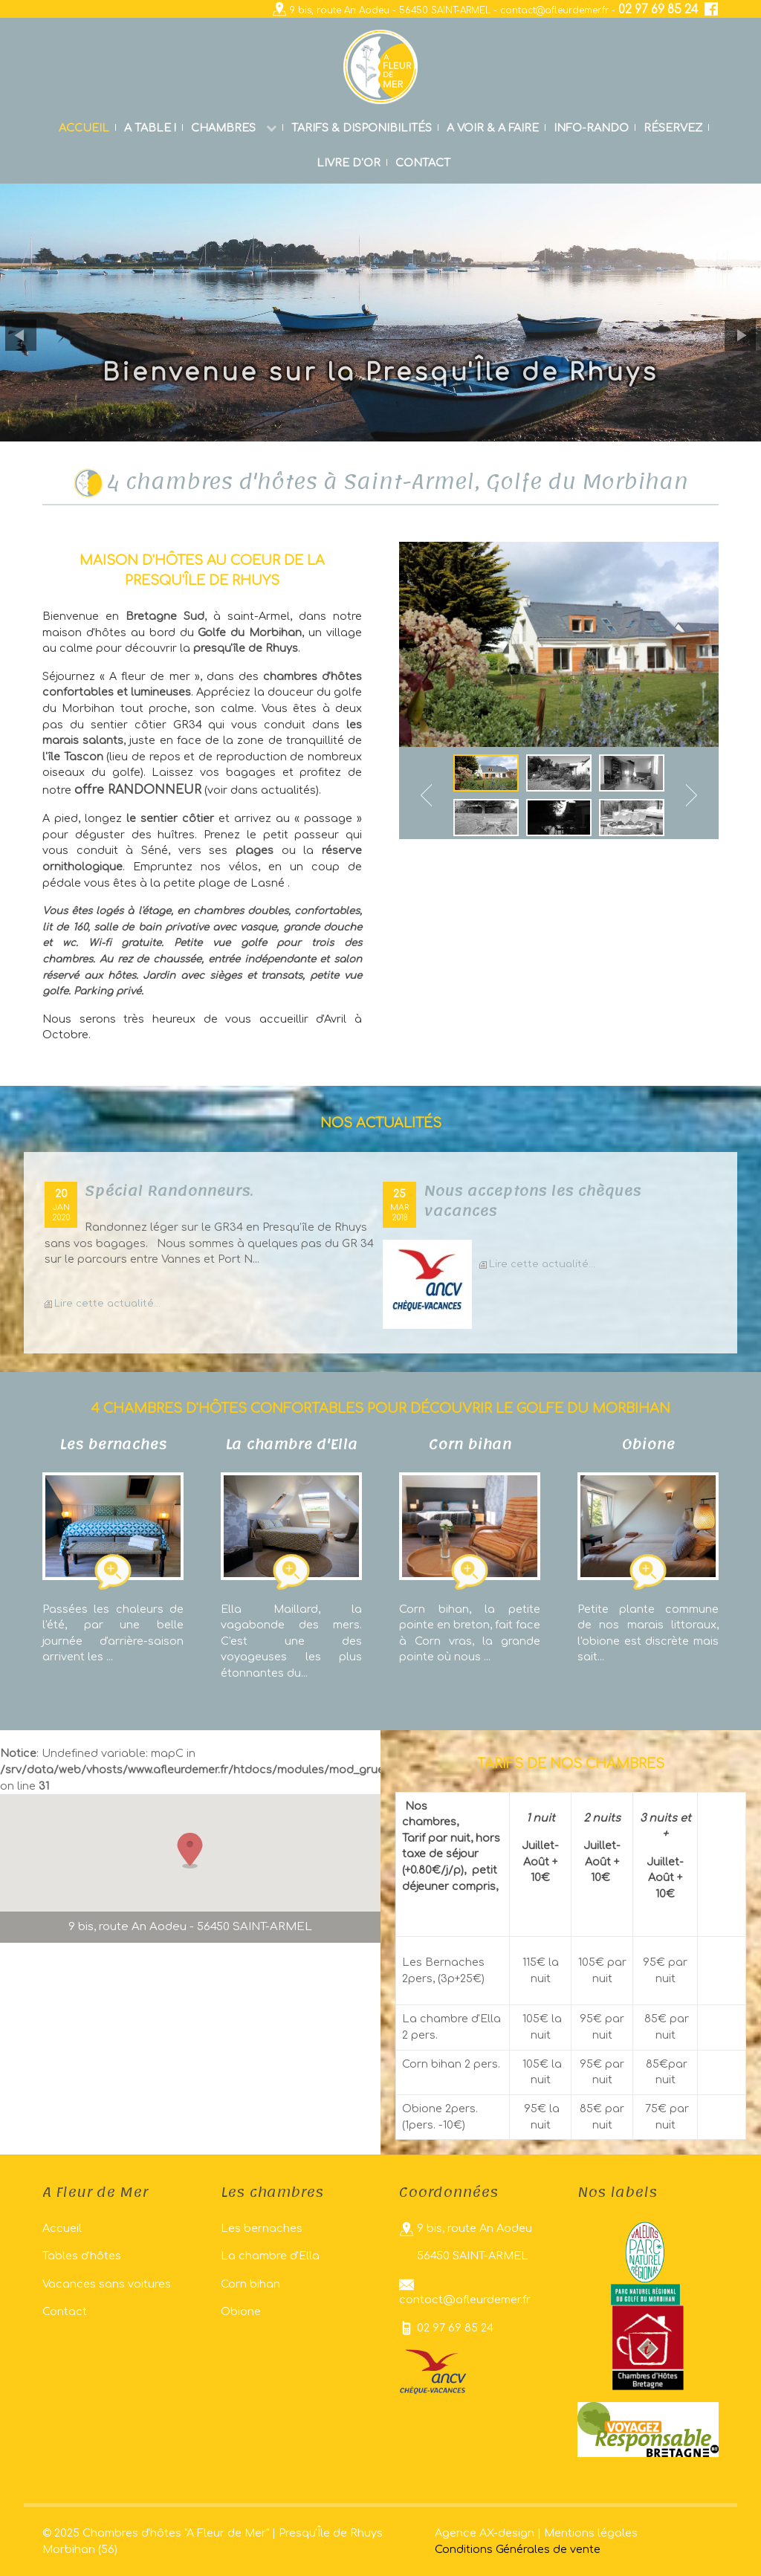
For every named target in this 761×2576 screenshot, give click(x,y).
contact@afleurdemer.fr (554, 10)
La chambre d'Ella (270, 2256)
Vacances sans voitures (106, 2284)
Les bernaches (261, 2228)
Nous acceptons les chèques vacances (532, 1201)
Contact (64, 2311)
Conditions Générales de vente (517, 2549)
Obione (241, 2311)
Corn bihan (250, 2284)
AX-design (506, 2533)
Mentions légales (591, 2533)
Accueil (62, 2228)
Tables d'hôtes (81, 2256)
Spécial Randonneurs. (169, 1191)
